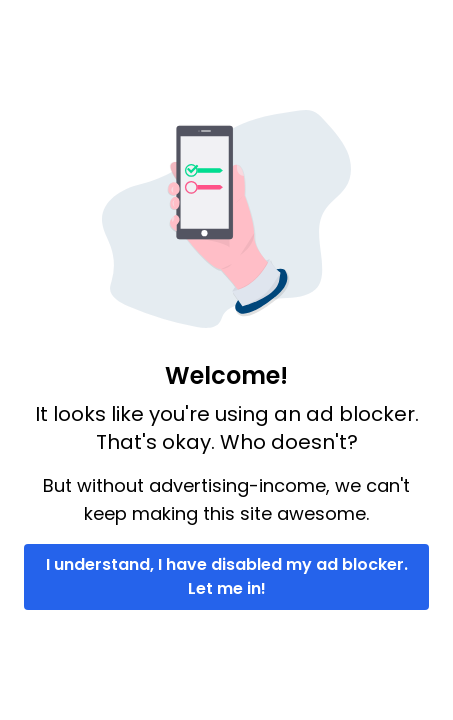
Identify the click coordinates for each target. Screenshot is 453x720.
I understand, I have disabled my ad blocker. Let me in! (227, 576)
